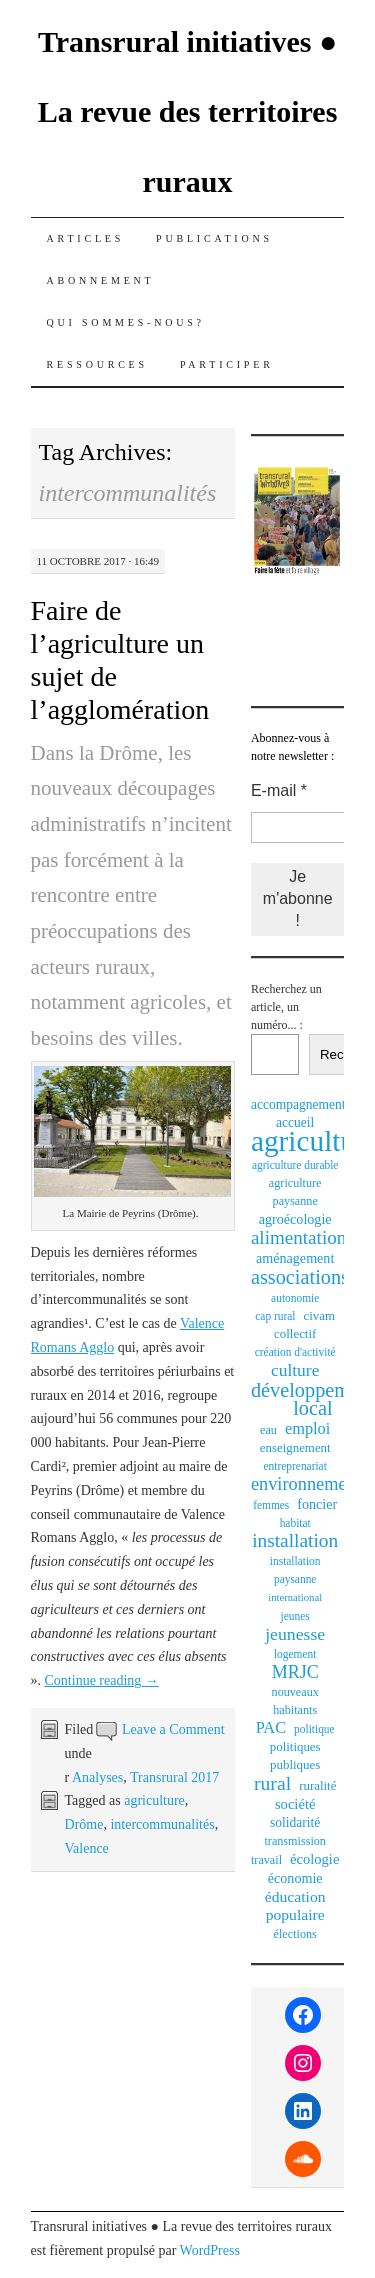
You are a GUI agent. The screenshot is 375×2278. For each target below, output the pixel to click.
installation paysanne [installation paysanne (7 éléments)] (295, 1570)
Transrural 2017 (174, 1777)
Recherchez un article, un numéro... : (286, 1007)
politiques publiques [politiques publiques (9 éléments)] (295, 1755)
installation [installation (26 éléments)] (295, 1541)
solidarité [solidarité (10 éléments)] (295, 1822)
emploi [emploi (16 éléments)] (307, 1429)
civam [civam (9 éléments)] (320, 1315)
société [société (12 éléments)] (295, 1804)
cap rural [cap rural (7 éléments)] (275, 1316)
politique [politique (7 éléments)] (314, 1729)
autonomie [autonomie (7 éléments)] (295, 1298)
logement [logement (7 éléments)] (295, 1654)
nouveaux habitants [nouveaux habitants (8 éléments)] (295, 1701)
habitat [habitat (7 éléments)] (295, 1523)
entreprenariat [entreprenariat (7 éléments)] (295, 1466)
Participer (227, 364)
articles (86, 238)
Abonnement (101, 280)
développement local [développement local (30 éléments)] (313, 1399)
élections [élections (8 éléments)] (295, 1934)
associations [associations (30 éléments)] (300, 1277)
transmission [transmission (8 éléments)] (294, 1841)
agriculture (154, 1800)
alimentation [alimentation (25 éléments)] (298, 1238)
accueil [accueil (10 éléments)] (295, 1122)
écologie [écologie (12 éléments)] (314, 1859)
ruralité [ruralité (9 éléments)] (317, 1785)
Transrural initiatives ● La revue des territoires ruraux (188, 111)
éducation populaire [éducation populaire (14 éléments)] (295, 1905)
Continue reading (102, 1680)
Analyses (97, 1777)
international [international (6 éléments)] (295, 1597)
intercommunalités (162, 1824)
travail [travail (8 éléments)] (266, 1860)
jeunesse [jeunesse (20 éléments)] (295, 1634)
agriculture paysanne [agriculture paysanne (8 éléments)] (295, 1192)
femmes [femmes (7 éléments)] (271, 1505)
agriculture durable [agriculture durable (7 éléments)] (295, 1165)
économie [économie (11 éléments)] (295, 1878)
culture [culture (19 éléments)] (295, 1370)
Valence (87, 1848)
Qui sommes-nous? (126, 322)
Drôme (84, 1824)
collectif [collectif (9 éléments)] (295, 1333)
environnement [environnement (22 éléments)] (306, 1484)
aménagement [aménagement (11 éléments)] (295, 1258)
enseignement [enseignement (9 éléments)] (295, 1447)
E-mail (279, 790)
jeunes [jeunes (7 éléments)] (295, 1616)
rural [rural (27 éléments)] (272, 1783)
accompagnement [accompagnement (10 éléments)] (298, 1104)
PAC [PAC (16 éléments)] (271, 1728)
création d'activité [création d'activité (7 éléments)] (295, 1352)
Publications (214, 238)
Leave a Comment (173, 1729)
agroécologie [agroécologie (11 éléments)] (295, 1219)
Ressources (97, 364)
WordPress (210, 2250)
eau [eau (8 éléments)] (268, 1430)
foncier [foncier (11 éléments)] (317, 1504)
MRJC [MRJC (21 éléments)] (295, 1672)
